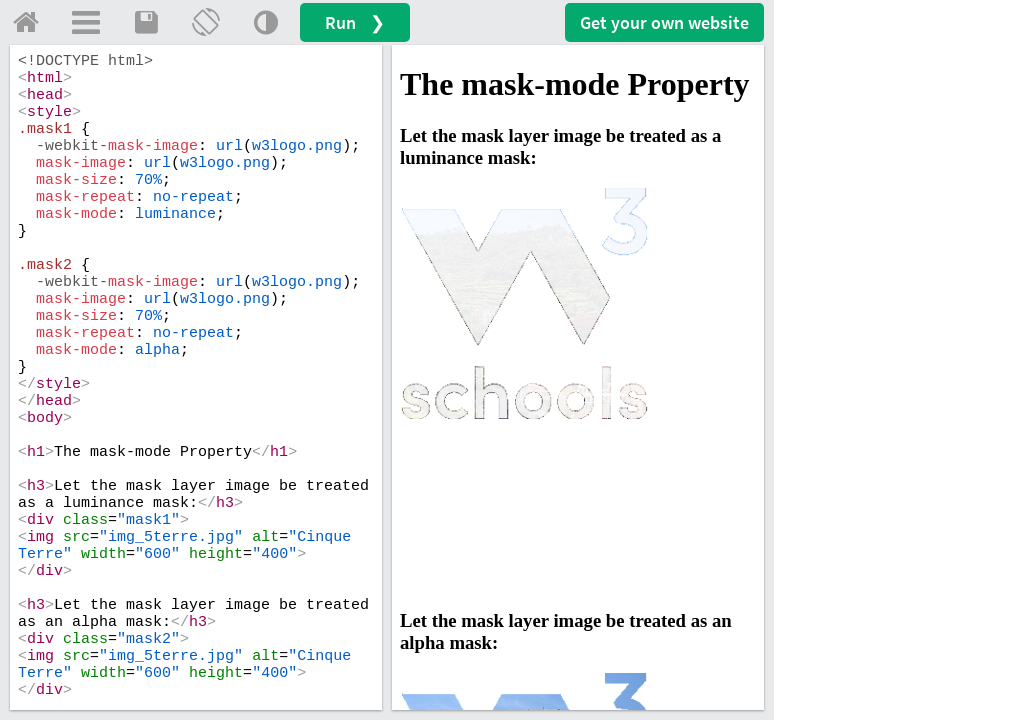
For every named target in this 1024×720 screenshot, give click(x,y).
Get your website (664, 22)
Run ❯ (355, 22)
